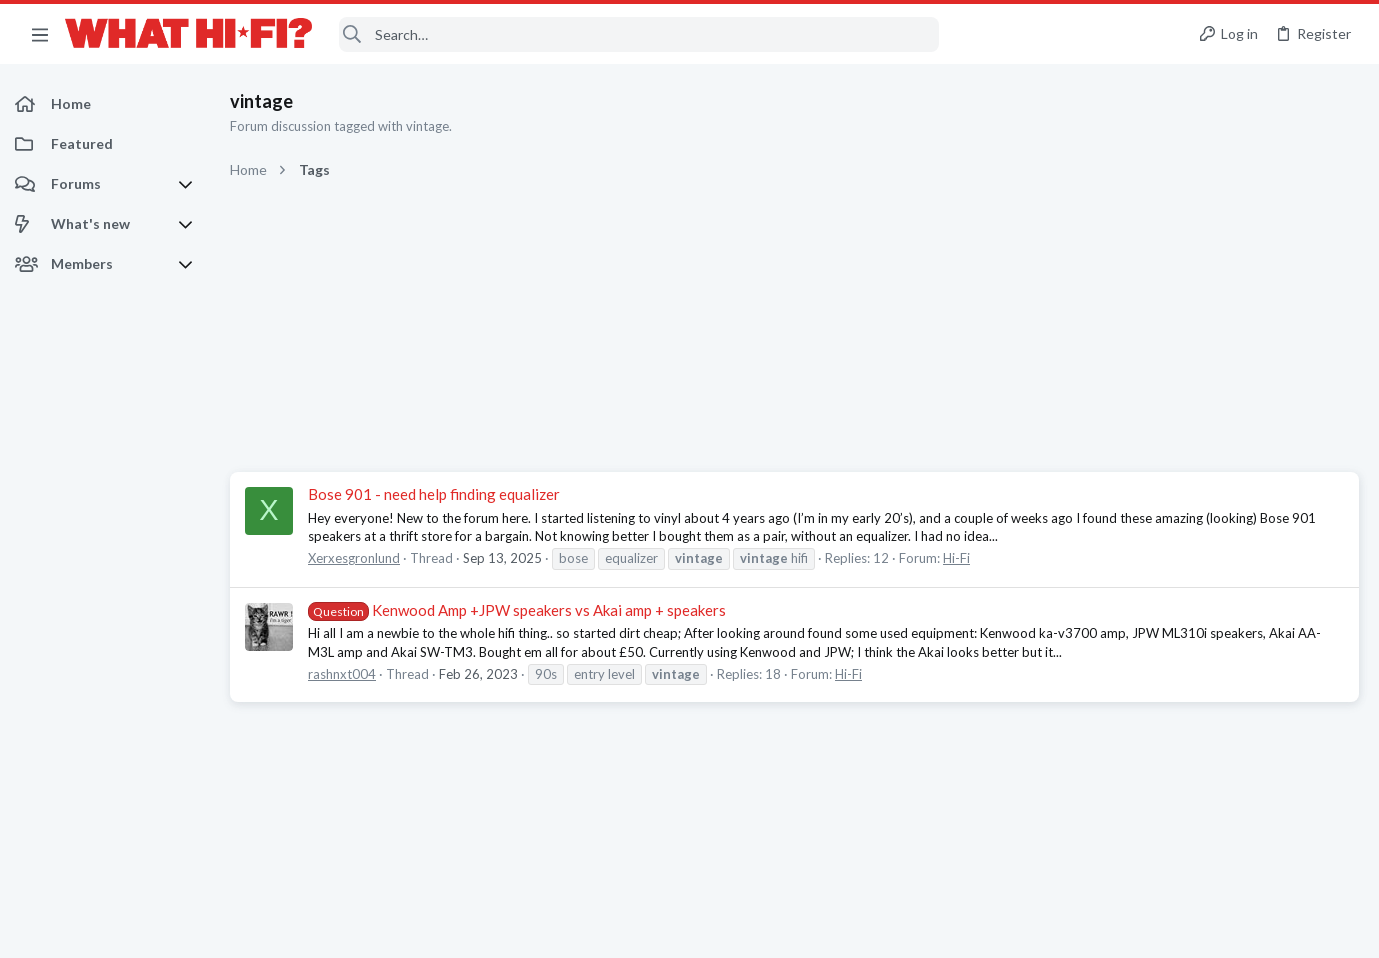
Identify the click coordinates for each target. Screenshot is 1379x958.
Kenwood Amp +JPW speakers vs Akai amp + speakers (517, 610)
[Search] (639, 34)
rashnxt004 (342, 674)
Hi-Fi (956, 558)
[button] (40, 34)
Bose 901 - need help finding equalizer (434, 494)
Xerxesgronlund (354, 558)
